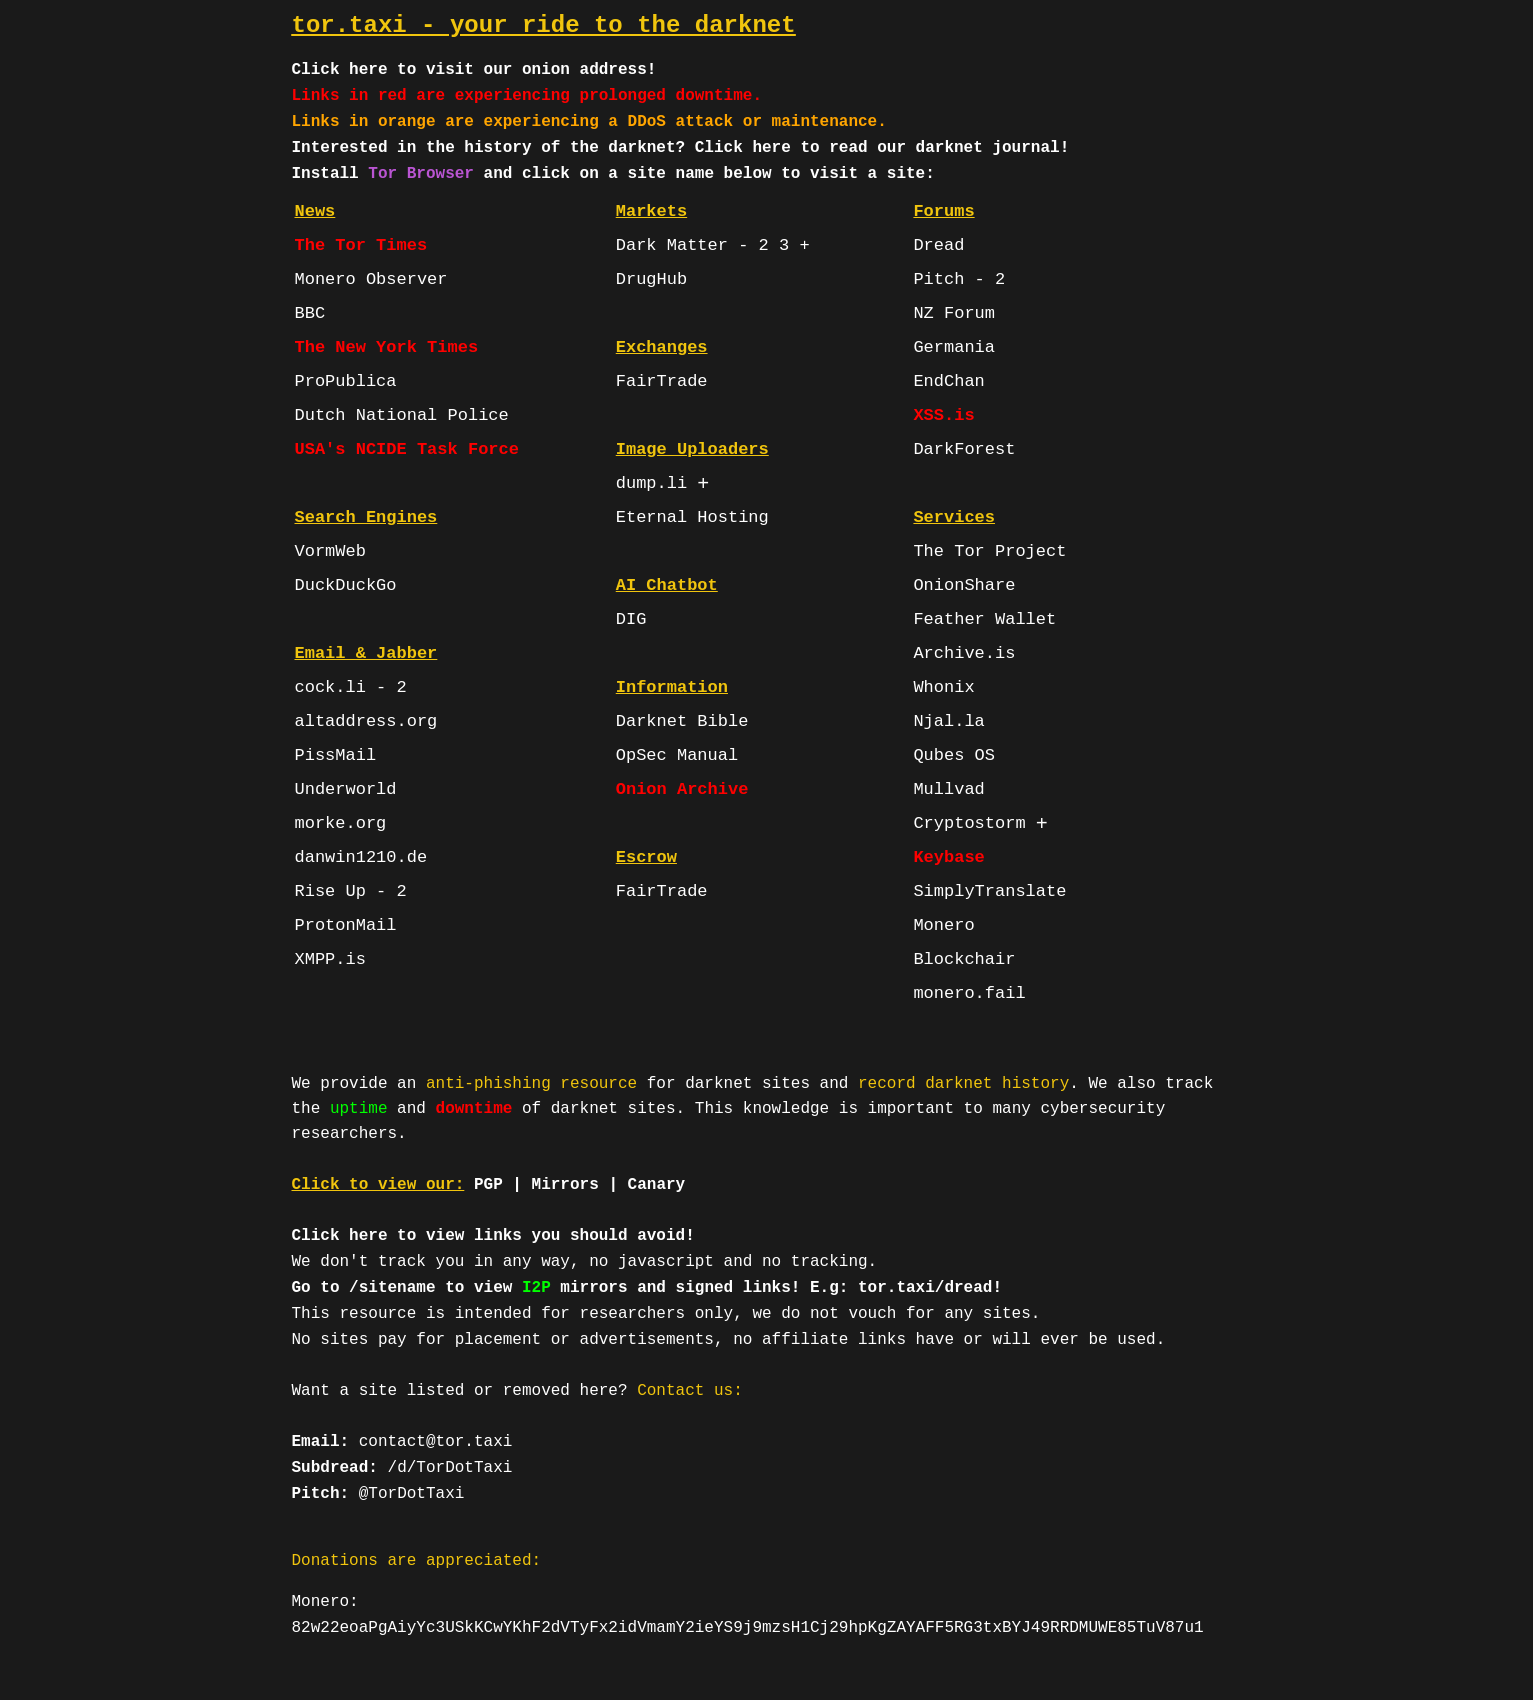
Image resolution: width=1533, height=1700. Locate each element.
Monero (943, 925)
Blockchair (964, 959)
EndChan (948, 381)
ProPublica (346, 381)
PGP (488, 1185)
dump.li (651, 483)
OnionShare (964, 585)
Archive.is (964, 653)
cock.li (330, 687)
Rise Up (330, 891)
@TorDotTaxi (412, 1494)
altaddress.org (366, 721)
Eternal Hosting (692, 517)
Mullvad (948, 789)
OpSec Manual (677, 755)
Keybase (948, 857)
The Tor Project (989, 551)
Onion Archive (682, 789)
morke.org (341, 823)
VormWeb (330, 551)
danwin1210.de (361, 857)
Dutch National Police (402, 415)
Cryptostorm (969, 823)
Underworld (346, 789)
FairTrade (662, 381)
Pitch (938, 279)
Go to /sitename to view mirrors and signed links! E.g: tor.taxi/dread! (647, 1288)
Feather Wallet (984, 619)
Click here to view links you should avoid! (493, 1236)
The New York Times (387, 347)
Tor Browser (421, 174)
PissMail (336, 755)
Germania (954, 347)
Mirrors (565, 1185)
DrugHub (651, 279)
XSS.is (943, 415)
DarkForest (964, 449)
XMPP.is (330, 959)
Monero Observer (371, 279)
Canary (657, 1185)
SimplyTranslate (989, 891)
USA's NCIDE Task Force (407, 449)
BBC (310, 313)
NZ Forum (954, 313)
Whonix (943, 687)
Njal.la (948, 721)
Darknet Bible (682, 721)
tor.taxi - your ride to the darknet (544, 25)
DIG (631, 619)
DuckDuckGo (346, 585)
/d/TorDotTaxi (450, 1468)
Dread (938, 245)
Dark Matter (672, 245)
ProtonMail (346, 925)
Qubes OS (954, 755)
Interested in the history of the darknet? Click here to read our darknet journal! (681, 148)
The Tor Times (361, 245)
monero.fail (969, 993)
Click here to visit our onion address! (474, 70)
